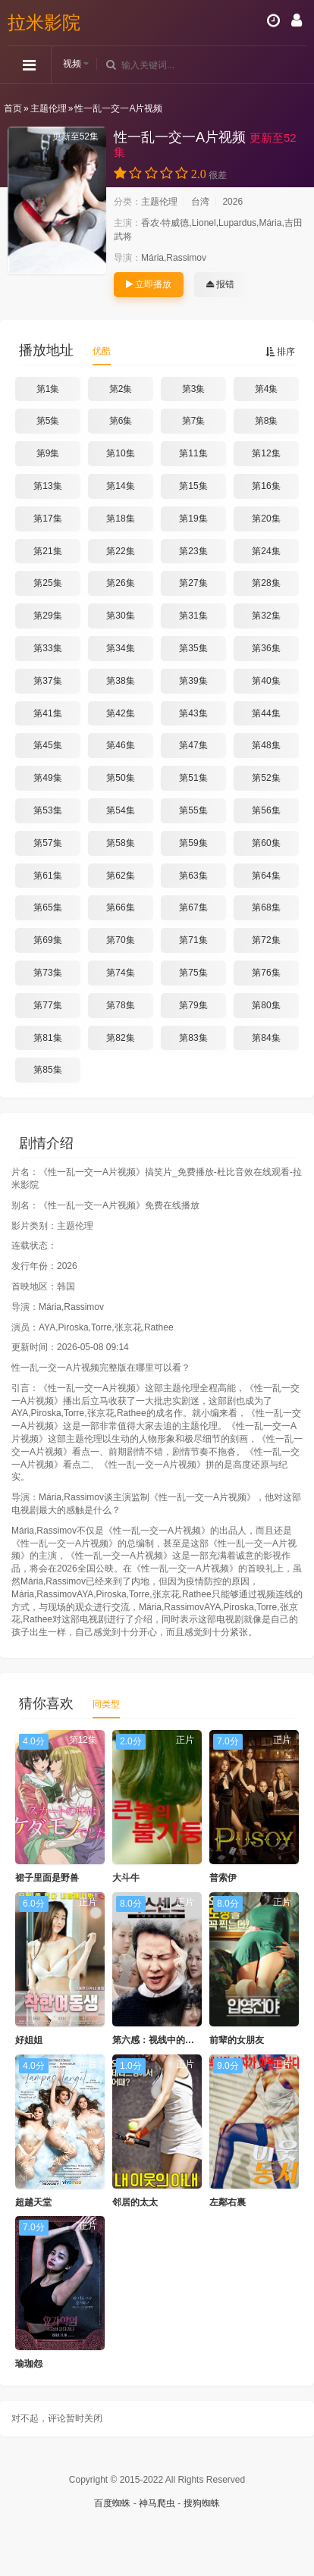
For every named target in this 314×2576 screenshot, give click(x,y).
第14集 (120, 486)
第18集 (120, 518)
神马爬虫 (157, 2503)
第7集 (194, 420)
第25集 (47, 583)
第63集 (193, 875)
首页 (13, 108)
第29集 (47, 615)
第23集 (193, 551)
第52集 (266, 777)
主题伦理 (48, 108)
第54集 (120, 810)
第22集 (120, 551)
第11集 (193, 453)
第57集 (47, 843)
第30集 (120, 615)
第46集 (120, 745)
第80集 (266, 1005)
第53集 (47, 810)
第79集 (193, 1005)
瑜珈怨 (28, 2363)
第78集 (120, 1005)
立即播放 (148, 284)
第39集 (193, 680)
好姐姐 (28, 2040)
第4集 (266, 389)
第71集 (193, 940)
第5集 (48, 420)
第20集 (266, 518)
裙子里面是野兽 (47, 1877)
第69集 (47, 940)
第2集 (121, 389)
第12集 (266, 453)
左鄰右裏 (227, 2202)
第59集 (193, 843)
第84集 (266, 1038)
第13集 (47, 486)
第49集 (47, 777)
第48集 (266, 745)
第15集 (193, 486)
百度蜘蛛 (112, 2503)
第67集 (193, 907)
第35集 (193, 648)
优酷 (102, 351)
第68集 (266, 907)
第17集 (47, 518)
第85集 (47, 1069)
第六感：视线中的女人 (157, 2040)
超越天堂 (33, 2202)
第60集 (266, 843)
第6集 (121, 420)
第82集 (120, 1038)
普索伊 (223, 1877)
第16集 (266, 486)
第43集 (193, 713)
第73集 (47, 972)
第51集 (193, 777)
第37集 (47, 680)
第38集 (120, 680)
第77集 (47, 1005)
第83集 (193, 1038)
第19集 (193, 518)
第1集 (48, 389)
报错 (220, 284)
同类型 (106, 1704)
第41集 (47, 713)
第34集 (120, 648)
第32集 (266, 615)
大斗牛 (126, 1877)
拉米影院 (44, 22)
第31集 (193, 615)
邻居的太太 (135, 2202)
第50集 (120, 777)
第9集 (48, 453)
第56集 (266, 810)
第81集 (47, 1038)
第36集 (266, 648)
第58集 (120, 843)
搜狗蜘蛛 (202, 2503)
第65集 (47, 907)
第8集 (266, 420)
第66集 (120, 907)
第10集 (120, 453)
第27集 (193, 583)
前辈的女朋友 (236, 2040)
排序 (280, 351)
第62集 (120, 875)
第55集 (193, 810)
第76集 (266, 972)
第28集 (266, 583)
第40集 (266, 680)
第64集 (266, 875)
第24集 (266, 551)
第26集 (120, 583)
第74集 (120, 972)
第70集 (120, 940)
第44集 (266, 713)
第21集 (47, 551)
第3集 (194, 389)
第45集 (47, 745)
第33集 (47, 648)
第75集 (193, 972)
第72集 (266, 940)
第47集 (193, 745)
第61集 (47, 875)
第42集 (120, 713)
